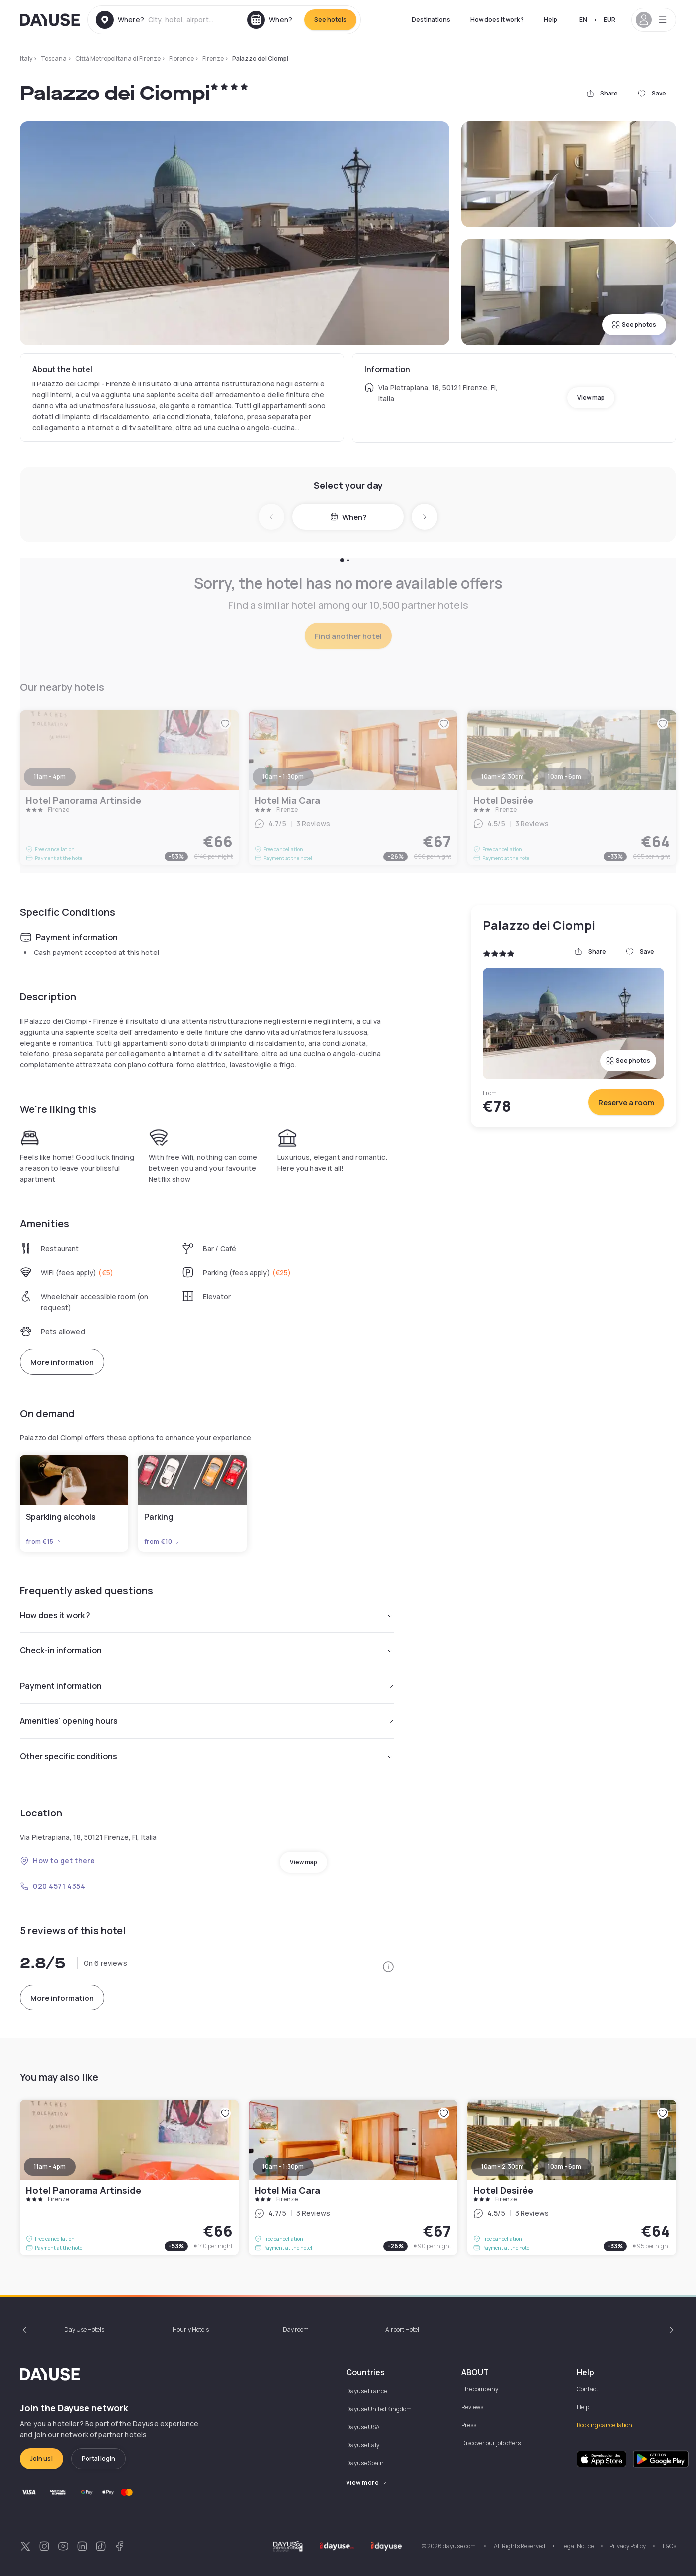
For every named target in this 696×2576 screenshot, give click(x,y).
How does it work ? (497, 19)
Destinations (431, 19)
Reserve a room (626, 1102)
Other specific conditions (207, 1756)
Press (468, 2425)
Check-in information (207, 1650)
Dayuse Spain (365, 2463)
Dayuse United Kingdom (379, 2409)
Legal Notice (577, 2546)
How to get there (57, 1860)
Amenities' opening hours (207, 1721)
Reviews (472, 2407)
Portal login (98, 2458)
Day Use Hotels (84, 2329)
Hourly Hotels (191, 2329)
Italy (26, 58)
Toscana (54, 58)
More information (62, 1362)
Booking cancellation (604, 2425)
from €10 (162, 1542)
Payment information (207, 1685)
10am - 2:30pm (502, 2166)
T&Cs (669, 2546)
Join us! (41, 2458)
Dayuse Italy (362, 2445)
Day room (296, 2329)
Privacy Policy (627, 2546)
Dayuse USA (363, 2427)
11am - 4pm (50, 2166)
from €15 (44, 1542)
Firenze (213, 58)
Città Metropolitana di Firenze (118, 58)
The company (479, 2389)
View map (591, 397)
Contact (587, 2389)
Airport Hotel (402, 2329)
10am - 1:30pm (283, 2166)
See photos (634, 324)
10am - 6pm (564, 2166)
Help (550, 19)
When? (348, 517)
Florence (181, 58)
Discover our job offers (491, 2443)
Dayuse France (366, 2391)
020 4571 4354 (52, 1886)
